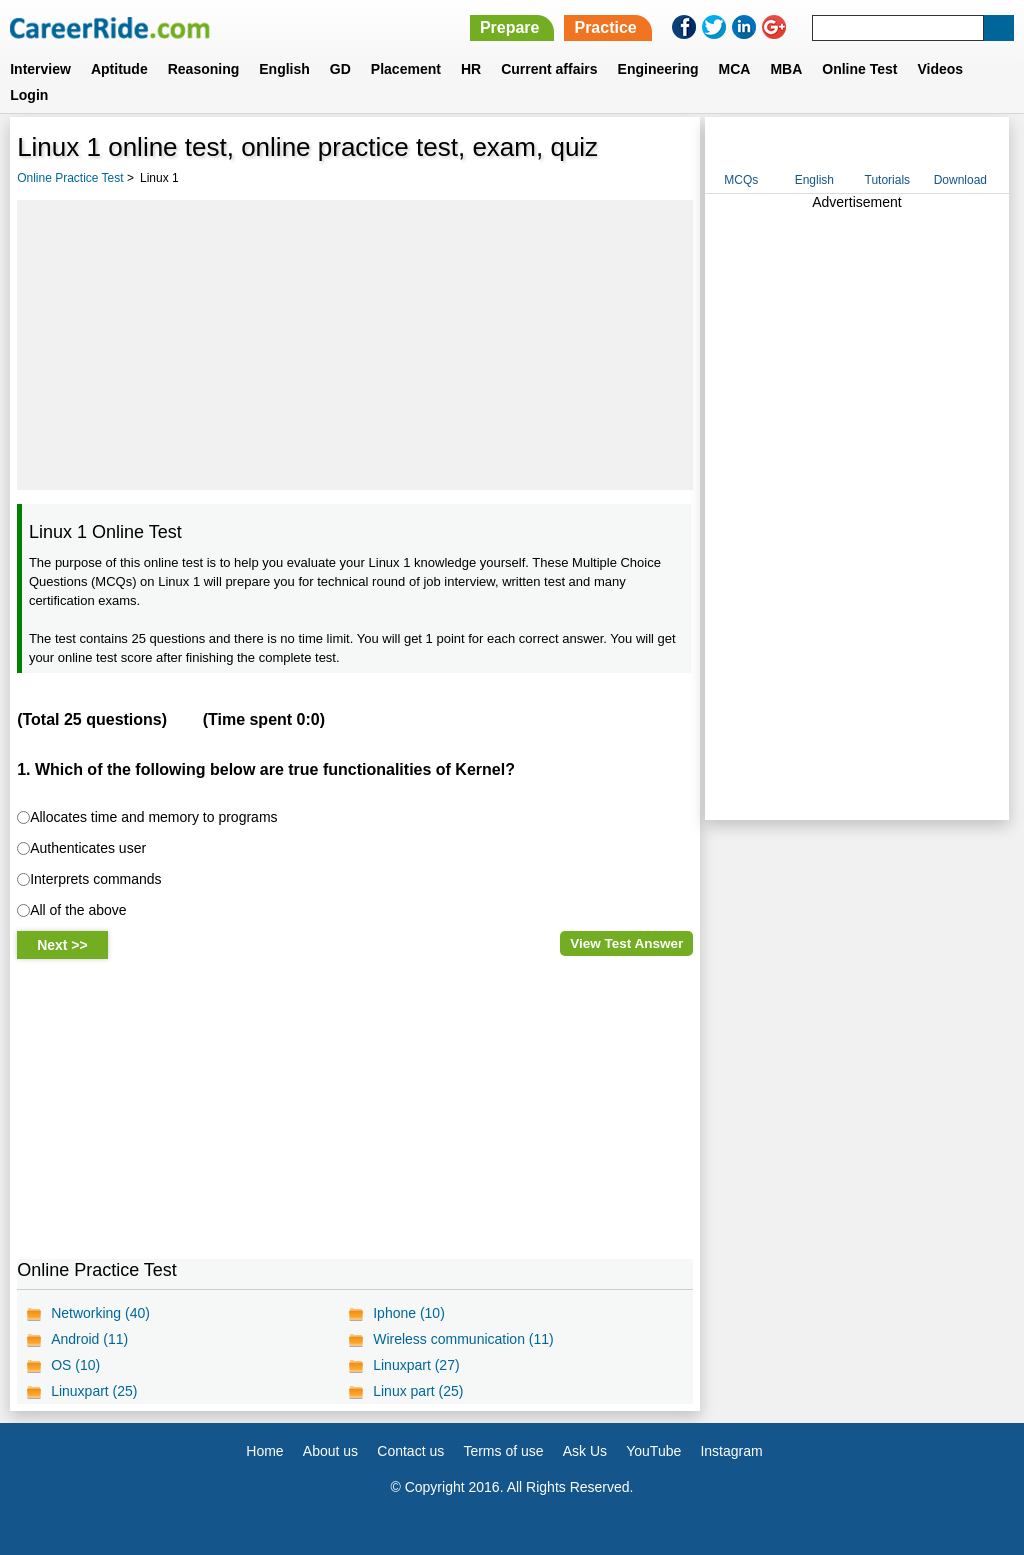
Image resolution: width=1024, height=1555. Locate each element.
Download (960, 180)
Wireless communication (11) (463, 1339)
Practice (605, 27)
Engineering (658, 69)
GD (340, 69)
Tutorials (888, 180)
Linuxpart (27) (416, 1365)
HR (471, 69)
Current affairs (549, 69)
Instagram (731, 1451)
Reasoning (204, 69)
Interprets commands (96, 879)
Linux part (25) (418, 1391)
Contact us (410, 1451)
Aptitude (119, 69)
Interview (40, 69)
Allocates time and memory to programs (153, 817)
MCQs (741, 180)
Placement (406, 69)
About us (330, 1451)
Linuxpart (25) (94, 1391)
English (284, 69)
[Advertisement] (355, 345)
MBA (786, 69)
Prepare (510, 27)
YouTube (653, 1451)
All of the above (78, 910)
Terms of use (503, 1451)
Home (264, 1451)
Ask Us (585, 1451)
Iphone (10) (409, 1313)
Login (29, 95)
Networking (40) (100, 1313)
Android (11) (89, 1339)
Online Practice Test (70, 178)
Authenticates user (88, 848)
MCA (735, 69)
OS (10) (75, 1365)
